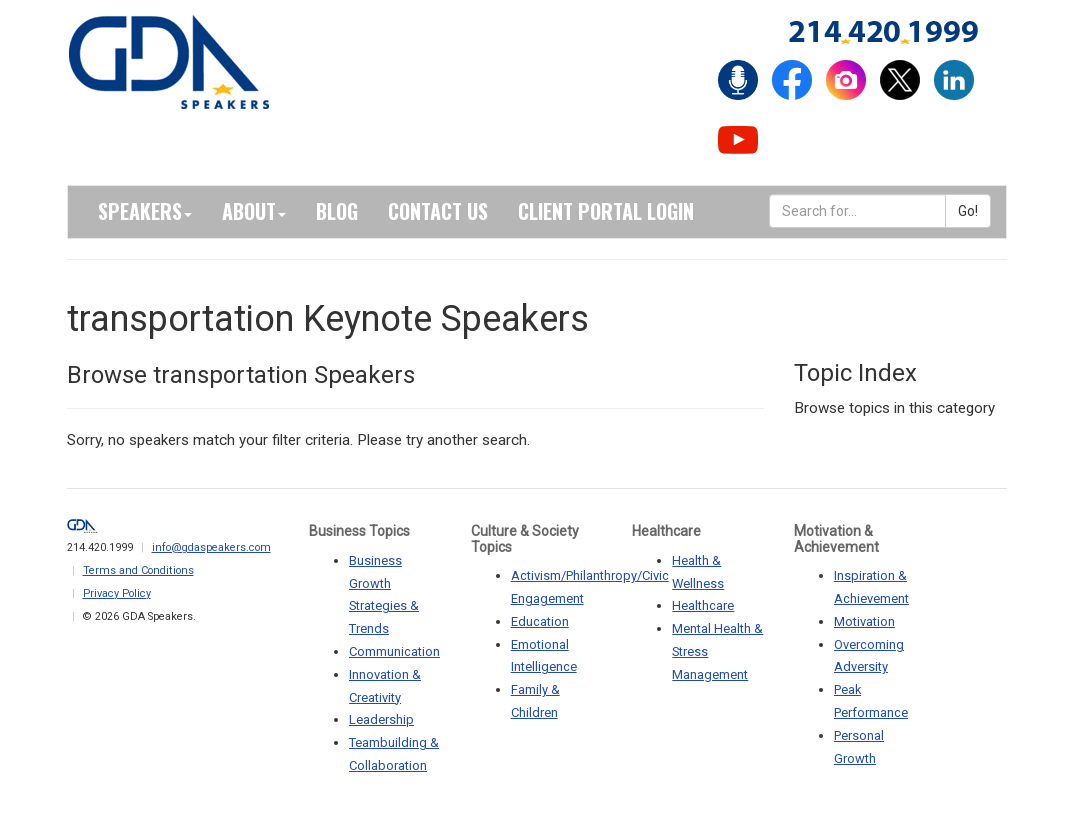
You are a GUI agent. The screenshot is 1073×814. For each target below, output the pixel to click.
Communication (394, 651)
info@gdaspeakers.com (211, 547)
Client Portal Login (606, 211)
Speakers (145, 211)
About (254, 211)
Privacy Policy (117, 593)
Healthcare (703, 605)
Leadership (381, 719)
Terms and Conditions (138, 570)
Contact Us (438, 211)
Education (540, 621)
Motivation (864, 621)
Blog (337, 211)
